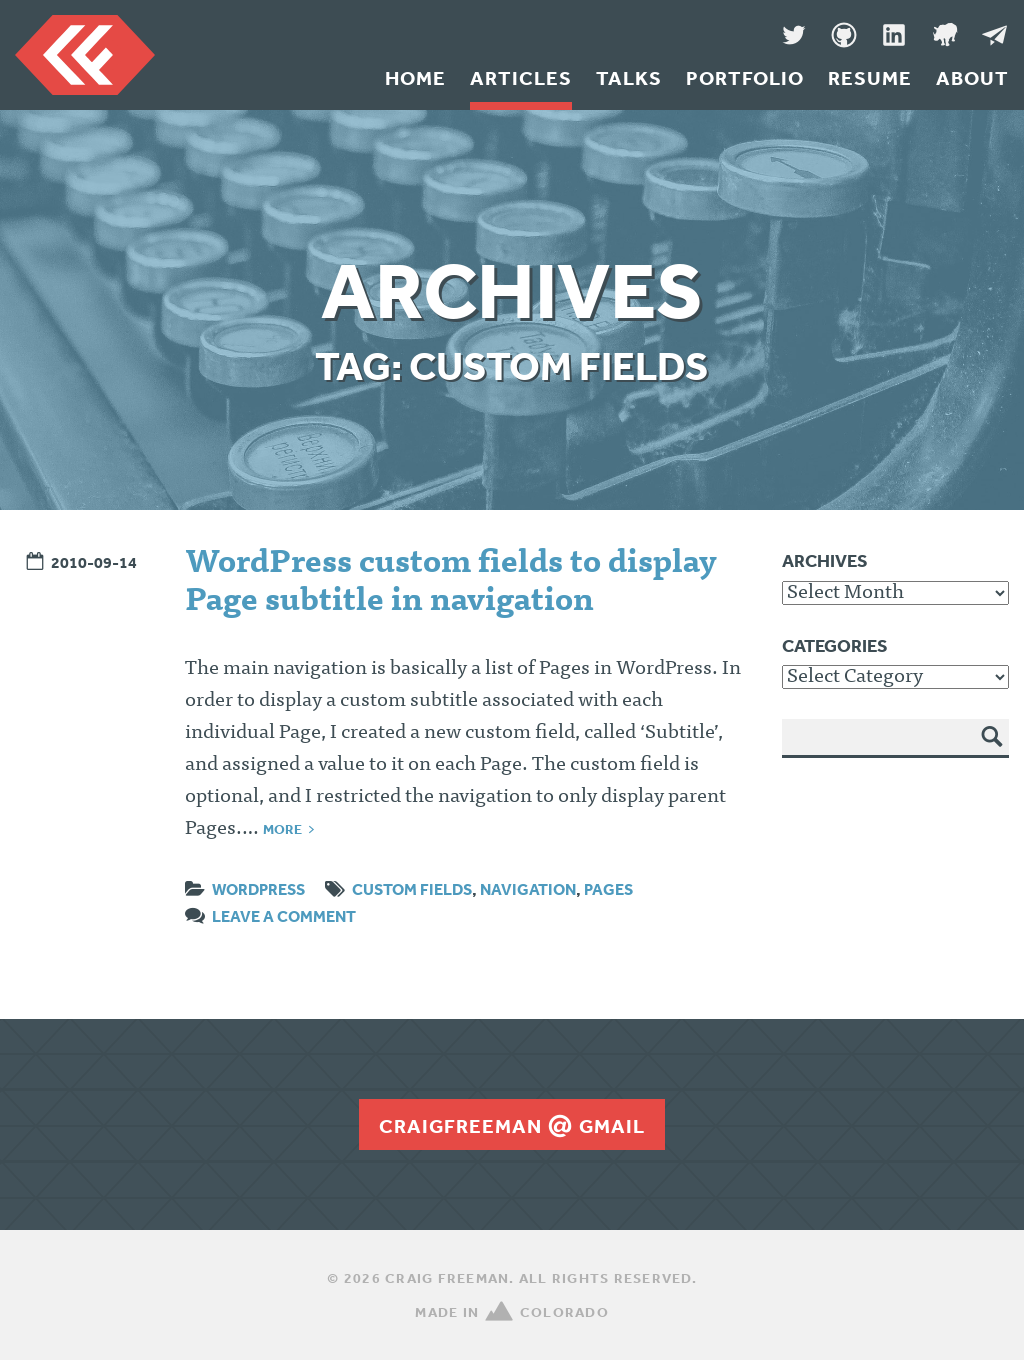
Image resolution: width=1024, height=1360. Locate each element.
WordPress (258, 889)
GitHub (844, 35)
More (282, 829)
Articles (521, 78)
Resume (870, 78)
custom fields (412, 889)
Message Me (994, 35)
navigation (528, 889)
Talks (629, 78)
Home (415, 78)
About (972, 78)
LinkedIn (894, 35)
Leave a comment (284, 916)
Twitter (794, 35)
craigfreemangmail (512, 1126)
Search (993, 751)
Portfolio (745, 78)
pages (608, 889)
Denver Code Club (944, 35)
